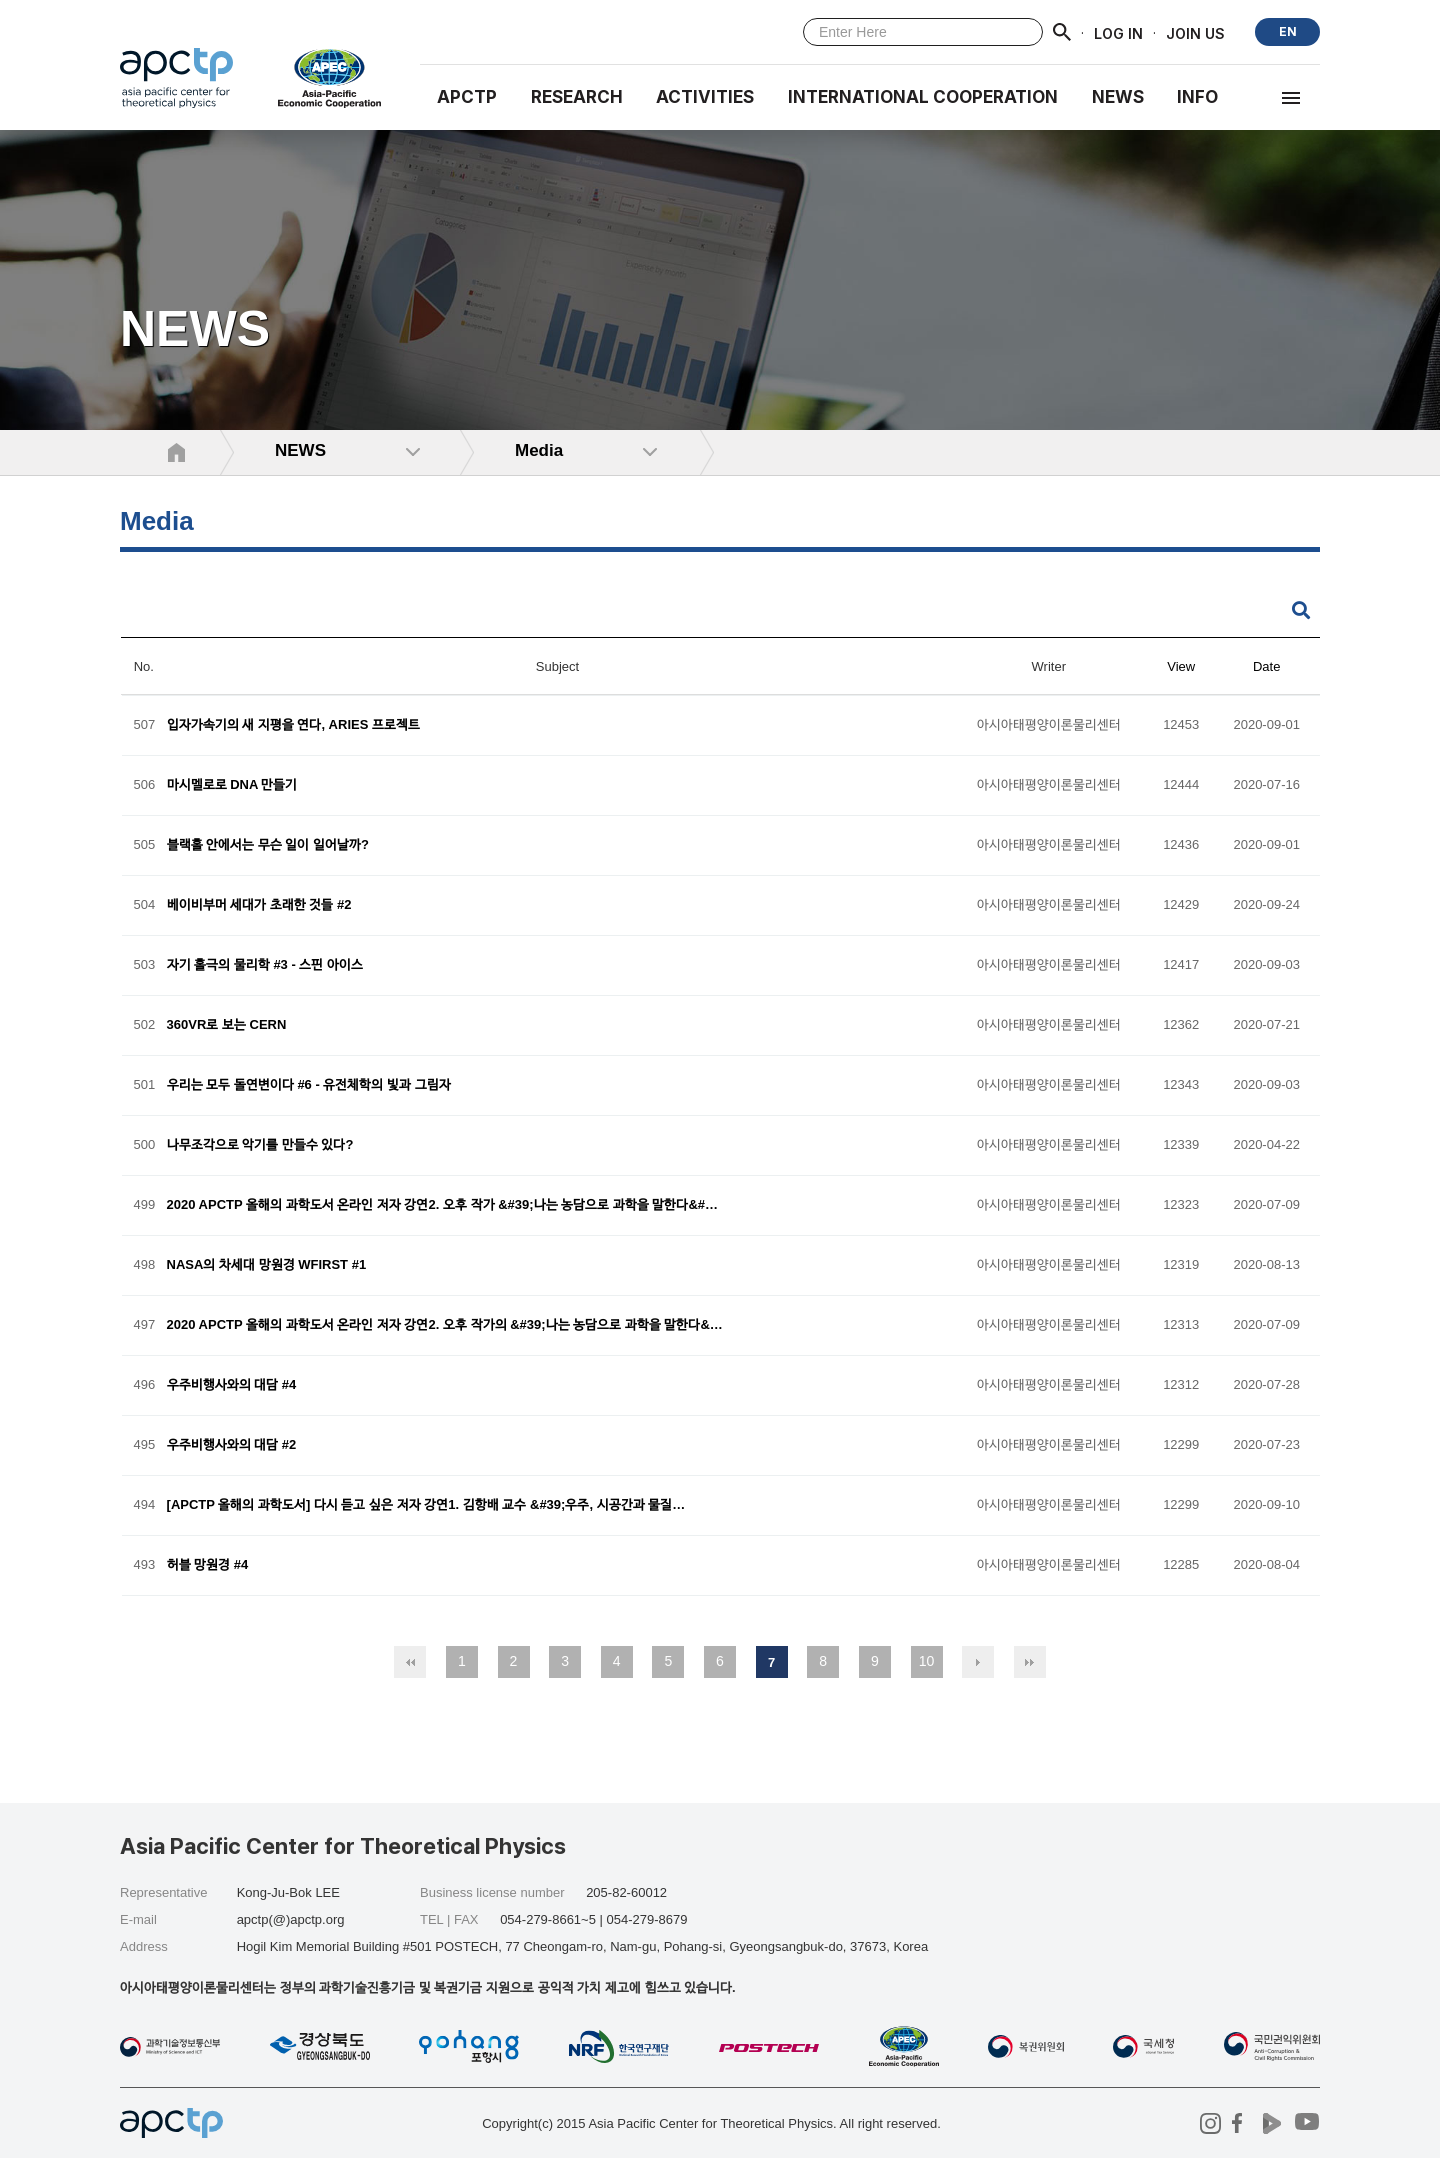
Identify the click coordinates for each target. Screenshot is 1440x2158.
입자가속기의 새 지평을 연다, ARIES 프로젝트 (293, 725)
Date (1266, 666)
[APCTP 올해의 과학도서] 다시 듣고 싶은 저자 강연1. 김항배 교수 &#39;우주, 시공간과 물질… (426, 1505)
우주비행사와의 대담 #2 (232, 1445)
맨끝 (1030, 1662)
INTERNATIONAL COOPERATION (923, 97)
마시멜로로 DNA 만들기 (232, 785)
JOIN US (1195, 32)
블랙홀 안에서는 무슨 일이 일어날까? (268, 845)
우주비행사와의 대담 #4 (232, 1385)
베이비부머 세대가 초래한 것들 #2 (259, 905)
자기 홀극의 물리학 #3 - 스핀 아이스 (265, 965)
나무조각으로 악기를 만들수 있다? (260, 1145)
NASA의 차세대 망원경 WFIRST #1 (267, 1265)
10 (927, 1661)
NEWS (1118, 97)
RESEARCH (577, 97)
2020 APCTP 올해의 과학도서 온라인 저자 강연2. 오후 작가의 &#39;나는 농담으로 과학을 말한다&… (445, 1325)
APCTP (467, 97)
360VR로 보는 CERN (227, 1025)
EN (1288, 31)
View (1181, 666)
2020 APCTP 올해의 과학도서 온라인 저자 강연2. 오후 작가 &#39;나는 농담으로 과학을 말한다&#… (442, 1205)
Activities (705, 97)
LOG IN (1118, 32)
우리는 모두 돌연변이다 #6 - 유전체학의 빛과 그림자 (309, 1085)
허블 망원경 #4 (208, 1565)
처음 (410, 1662)
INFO (1197, 97)
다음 (978, 1662)
